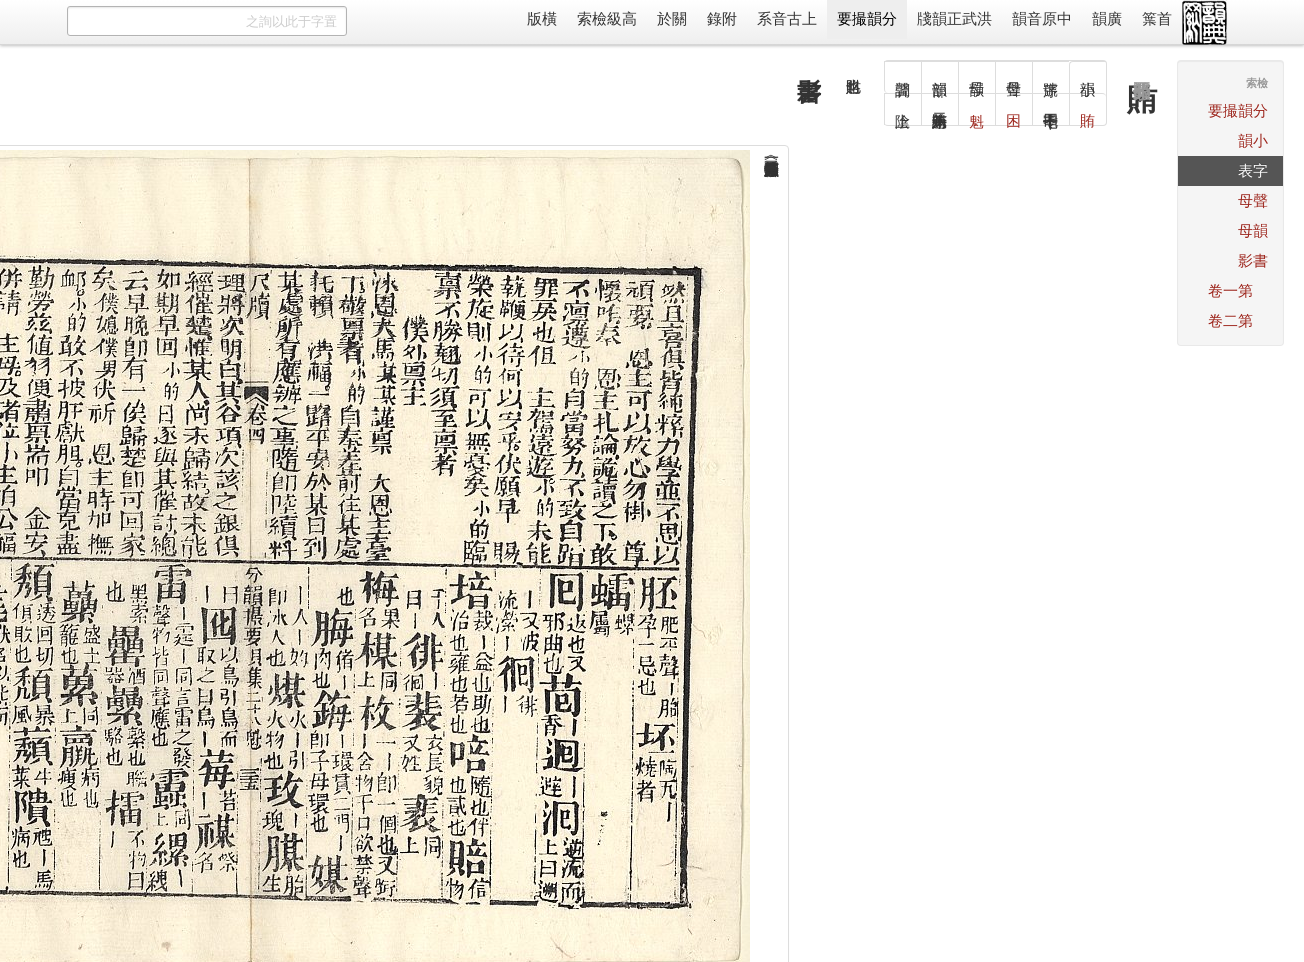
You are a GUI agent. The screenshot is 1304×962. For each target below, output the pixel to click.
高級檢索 (607, 18)
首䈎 (1157, 18)
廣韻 (1107, 18)
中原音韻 (1042, 18)
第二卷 (1230, 320)
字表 (1253, 170)
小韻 (1253, 140)
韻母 (1253, 230)
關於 (672, 18)
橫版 (542, 18)
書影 (1253, 260)
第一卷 (1230, 290)
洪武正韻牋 (954, 18)
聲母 (1253, 200)
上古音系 (787, 18)
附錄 (722, 18)
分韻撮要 (867, 18)
